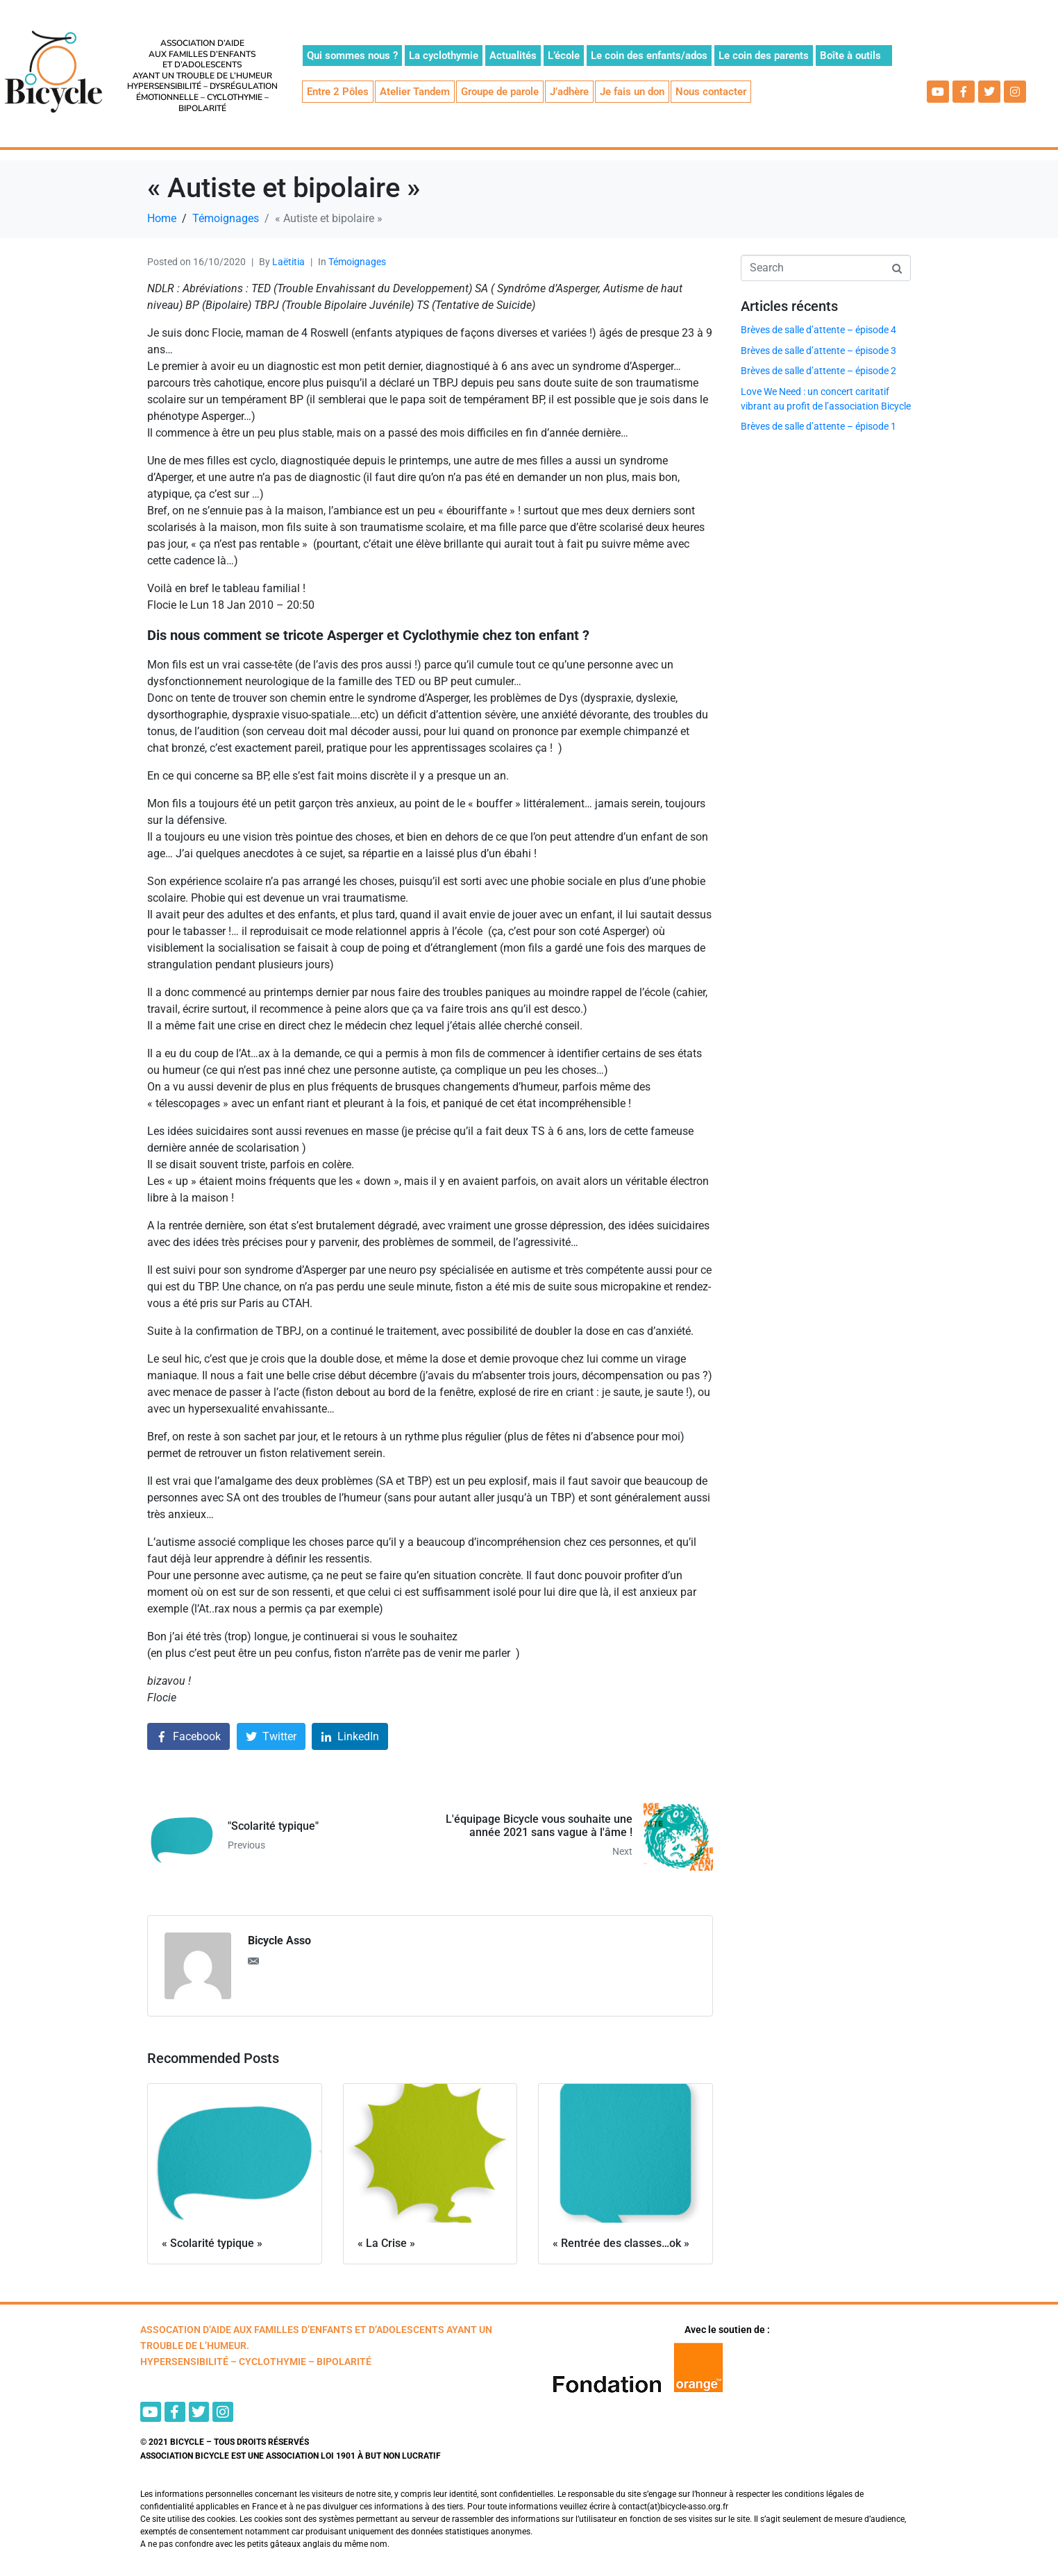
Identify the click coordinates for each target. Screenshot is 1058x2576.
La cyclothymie (443, 55)
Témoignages (357, 261)
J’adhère (569, 91)
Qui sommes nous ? (352, 55)
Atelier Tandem (415, 91)
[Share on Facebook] (188, 1736)
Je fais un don (632, 91)
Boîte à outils (850, 55)
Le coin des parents (764, 55)
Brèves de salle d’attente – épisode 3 (818, 350)
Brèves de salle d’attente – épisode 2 (818, 370)
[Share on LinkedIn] (350, 1736)
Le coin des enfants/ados (649, 55)
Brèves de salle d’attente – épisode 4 (818, 329)
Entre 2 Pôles (338, 91)
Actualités (513, 55)
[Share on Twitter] (271, 1736)
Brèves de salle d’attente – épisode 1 (818, 426)
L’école (564, 55)
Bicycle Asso (279, 1940)
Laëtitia (288, 261)
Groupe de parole (500, 91)
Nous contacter (710, 91)
